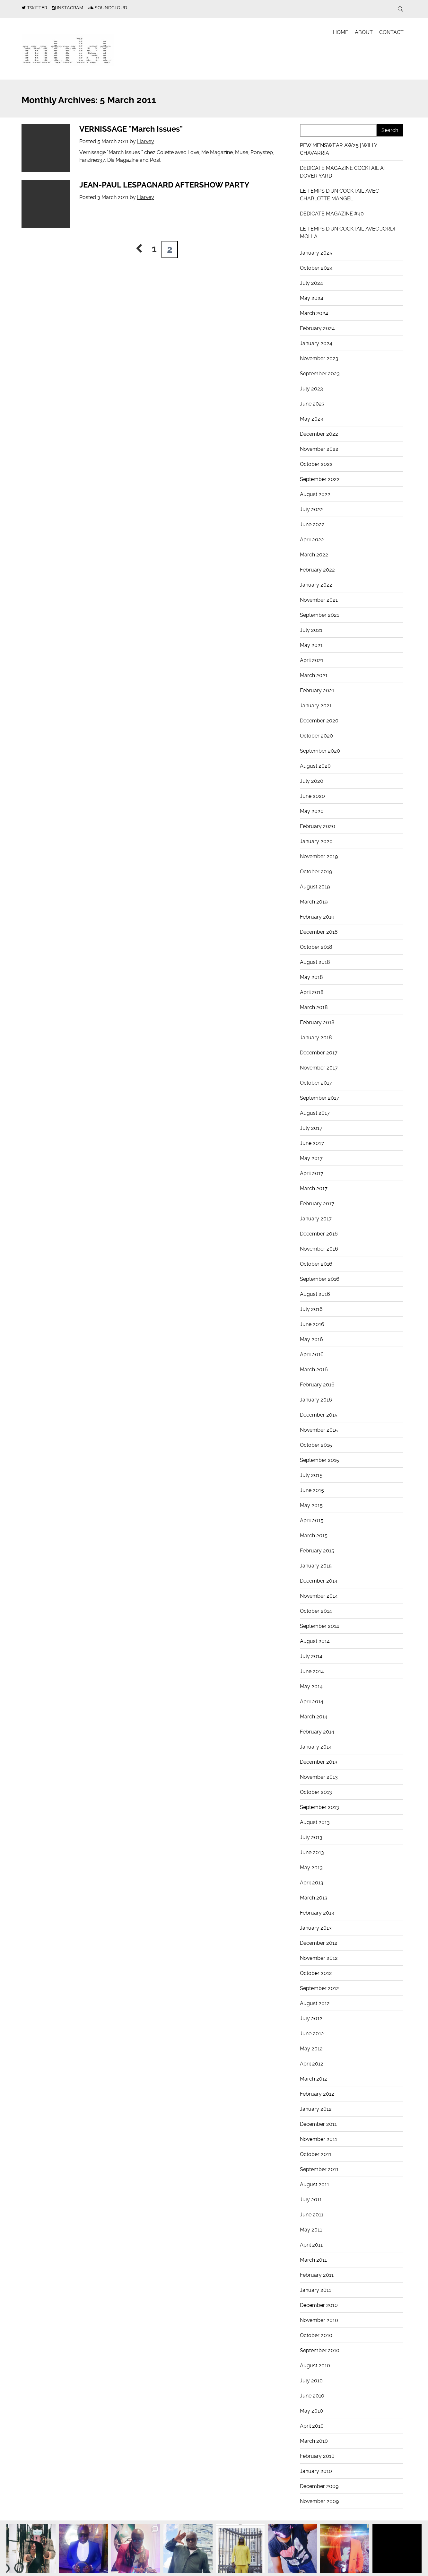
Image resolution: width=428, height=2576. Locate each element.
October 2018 (316, 947)
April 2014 (311, 1701)
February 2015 (317, 1551)
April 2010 (312, 2426)
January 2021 (316, 706)
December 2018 (319, 932)
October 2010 (316, 2335)
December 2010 (319, 2305)
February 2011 (317, 2275)
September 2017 (319, 1098)
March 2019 (314, 902)
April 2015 (311, 1520)
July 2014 (311, 1656)
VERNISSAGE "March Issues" (131, 129)
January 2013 (316, 1928)
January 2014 (316, 1747)
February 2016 (317, 1385)
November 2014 (319, 1596)
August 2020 (315, 766)
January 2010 (316, 2471)
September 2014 (319, 1626)
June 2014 (312, 1671)
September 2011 (319, 2169)
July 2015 (311, 1475)
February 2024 (317, 328)
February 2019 (317, 917)
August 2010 (315, 2365)
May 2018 (311, 977)
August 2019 (315, 887)
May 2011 (311, 2230)
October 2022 (316, 464)
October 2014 (316, 1611)
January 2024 (316, 343)
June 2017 (312, 1143)
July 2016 (311, 1309)
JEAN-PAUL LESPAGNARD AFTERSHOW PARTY (164, 184)
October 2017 (316, 1083)
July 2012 (311, 2018)
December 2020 (319, 721)
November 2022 (319, 449)
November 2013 (319, 1777)
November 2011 (318, 2139)
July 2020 (311, 781)
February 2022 (317, 570)
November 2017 (319, 1068)
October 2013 (316, 1792)
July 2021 (311, 630)
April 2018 (312, 992)
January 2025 (316, 253)
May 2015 (311, 1505)
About (364, 32)
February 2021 (317, 690)
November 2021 (319, 600)
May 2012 (311, 2049)
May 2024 (311, 298)
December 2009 (319, 2486)
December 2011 (318, 2124)
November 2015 (319, 1430)
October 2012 (316, 1973)
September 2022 (320, 479)
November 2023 (319, 358)
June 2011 (311, 2215)
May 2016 (311, 1339)
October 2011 (315, 2154)
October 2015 (316, 1445)
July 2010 (311, 2381)
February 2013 (317, 1913)
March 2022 (314, 555)
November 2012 (319, 1958)
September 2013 (319, 1807)
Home (340, 32)
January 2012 (316, 2109)
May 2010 (311, 2411)
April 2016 (312, 1354)
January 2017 (316, 1219)
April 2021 (311, 660)
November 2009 (319, 2501)
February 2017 (317, 1204)
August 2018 (315, 962)
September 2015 (319, 1460)
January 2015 (316, 1566)
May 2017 (311, 1158)
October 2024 (316, 268)
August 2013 (315, 1822)
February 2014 (317, 1732)
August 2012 (315, 2003)
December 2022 (319, 434)
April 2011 (311, 2245)
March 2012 (314, 2079)
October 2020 (316, 736)
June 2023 (312, 404)
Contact (391, 32)
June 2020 (312, 796)
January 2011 (315, 2290)
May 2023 (311, 419)
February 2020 (317, 826)
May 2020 (312, 811)
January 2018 (316, 1038)
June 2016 (312, 1324)
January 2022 (316, 585)
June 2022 (312, 524)
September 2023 (320, 374)
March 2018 (314, 1007)
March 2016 (314, 1370)
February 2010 (317, 2456)
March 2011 (313, 2260)
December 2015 (318, 1415)
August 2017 (315, 1113)
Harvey (145, 141)
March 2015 (314, 1536)
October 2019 (316, 872)
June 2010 (312, 2396)
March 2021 (314, 675)
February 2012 (317, 2094)
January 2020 (316, 841)
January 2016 (316, 1400)
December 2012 (318, 1943)
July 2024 (311, 283)
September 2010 (319, 2350)
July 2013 (311, 1837)
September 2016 (319, 1279)
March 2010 (314, 2441)
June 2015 (312, 1490)
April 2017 (311, 1173)
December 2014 (318, 1581)
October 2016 (316, 1264)
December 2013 (318, 1762)
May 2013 (311, 1867)
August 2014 (315, 1641)
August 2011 (314, 2184)
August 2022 (315, 494)
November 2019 (319, 856)
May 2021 (311, 645)
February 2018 (317, 1022)
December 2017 (318, 1053)
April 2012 (311, 2064)
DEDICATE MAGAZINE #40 (332, 214)
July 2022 (311, 509)
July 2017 (311, 1128)
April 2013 (311, 1883)
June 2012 (312, 2033)
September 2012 (319, 1988)
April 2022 (312, 540)
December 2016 (319, 1234)
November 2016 (319, 1249)
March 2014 (314, 1717)
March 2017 (314, 1188)
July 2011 (311, 2199)
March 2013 (314, 1898)
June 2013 (312, 1852)
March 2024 (314, 313)
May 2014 (311, 1686)
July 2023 (311, 389)
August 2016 (315, 1294)
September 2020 (320, 751)
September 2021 (319, 615)
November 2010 (319, 2320)
